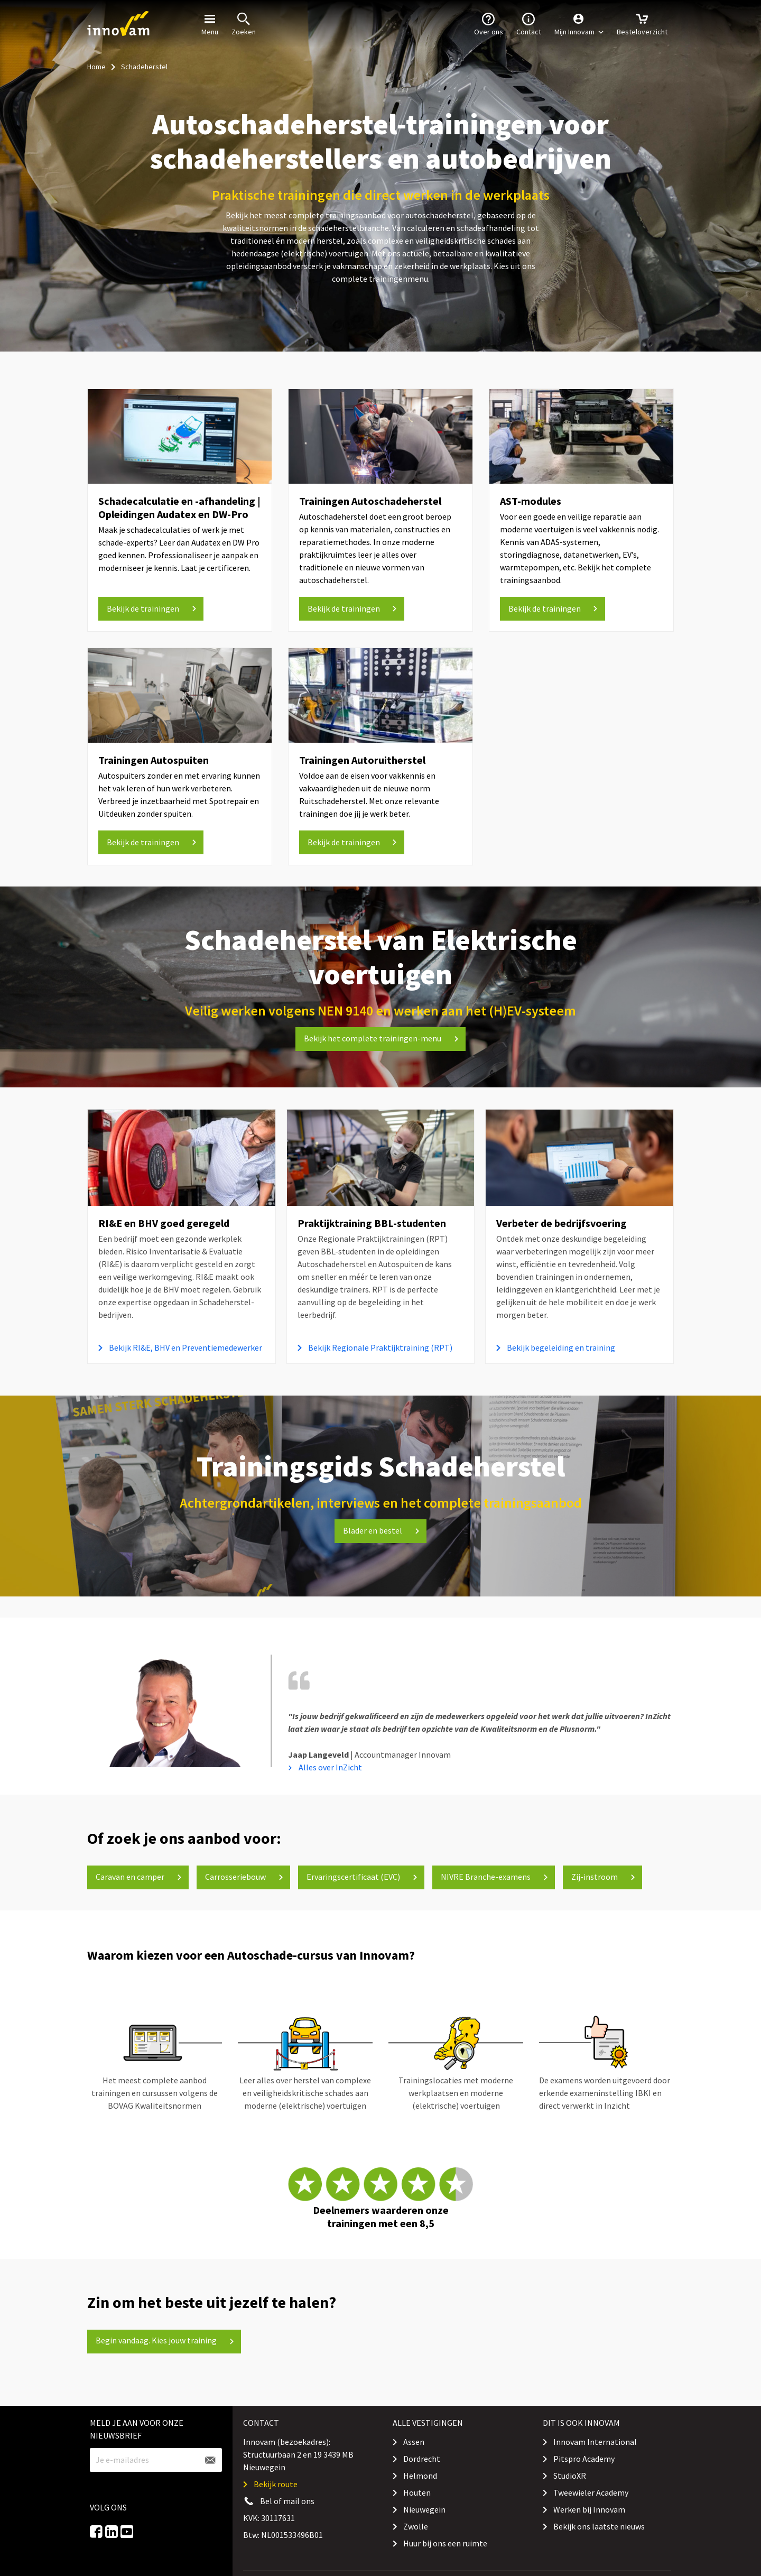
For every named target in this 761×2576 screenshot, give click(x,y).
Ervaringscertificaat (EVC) (362, 1876)
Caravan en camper (139, 1876)
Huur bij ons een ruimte (445, 2543)
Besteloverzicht (642, 23)
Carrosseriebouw (244, 1876)
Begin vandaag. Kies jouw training (165, 2340)
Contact (528, 23)
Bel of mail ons (287, 2501)
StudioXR (569, 2475)
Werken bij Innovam (589, 2509)
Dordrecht (421, 2458)
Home (96, 66)
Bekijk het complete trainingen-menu (381, 1038)
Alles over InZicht (330, 1767)
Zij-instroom (603, 1876)
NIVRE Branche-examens (494, 1876)
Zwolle (415, 2526)
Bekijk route (276, 2484)
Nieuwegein (424, 2509)
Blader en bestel (381, 1530)
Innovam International (595, 2441)
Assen (413, 2441)
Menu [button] (209, 23)
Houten (417, 2492)
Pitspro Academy (584, 2458)
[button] (579, 24)
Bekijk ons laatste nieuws (599, 2526)
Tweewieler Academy (590, 2492)
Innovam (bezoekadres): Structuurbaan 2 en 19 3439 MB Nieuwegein (298, 2454)
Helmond (420, 2475)
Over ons (488, 23)
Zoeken (243, 23)
